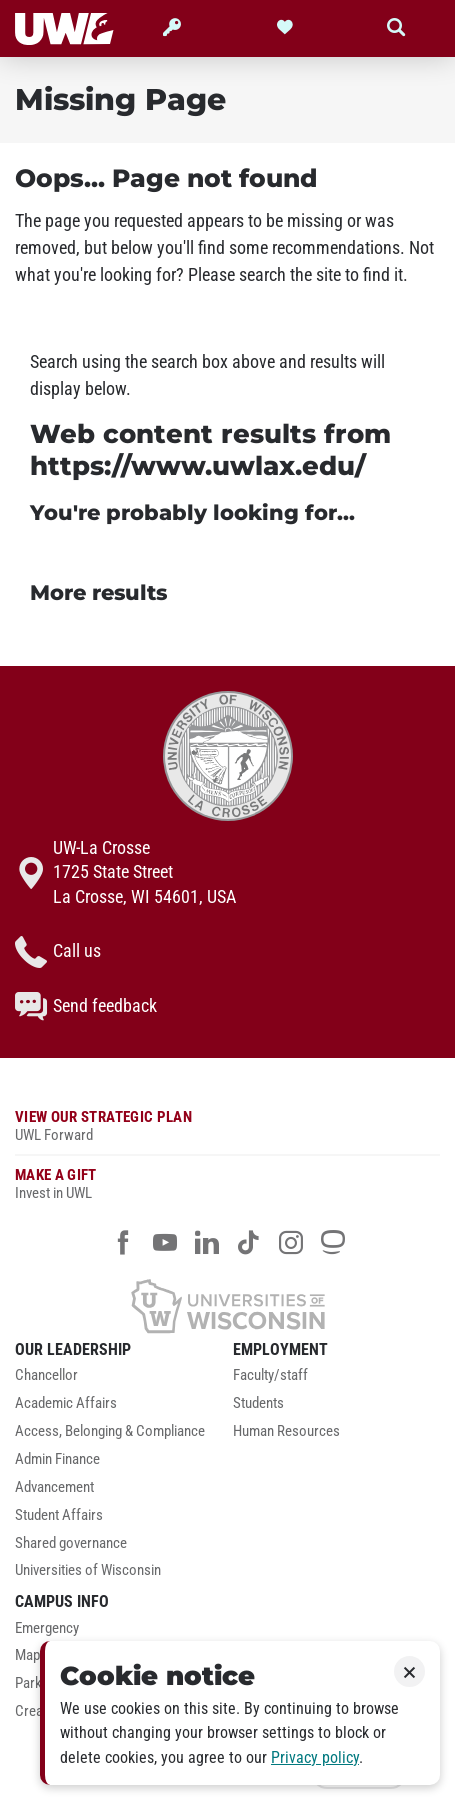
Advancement (54, 1487)
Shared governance (71, 1543)
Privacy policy (315, 1757)
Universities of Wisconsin (88, 1570)
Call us (58, 952)
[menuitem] (119, 1381)
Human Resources (286, 1431)
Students (258, 1403)
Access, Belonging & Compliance (110, 1431)
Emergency (47, 1628)
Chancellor (46, 1375)
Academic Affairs (66, 1403)
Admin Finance (57, 1459)
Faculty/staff (270, 1375)
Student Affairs (59, 1515)
